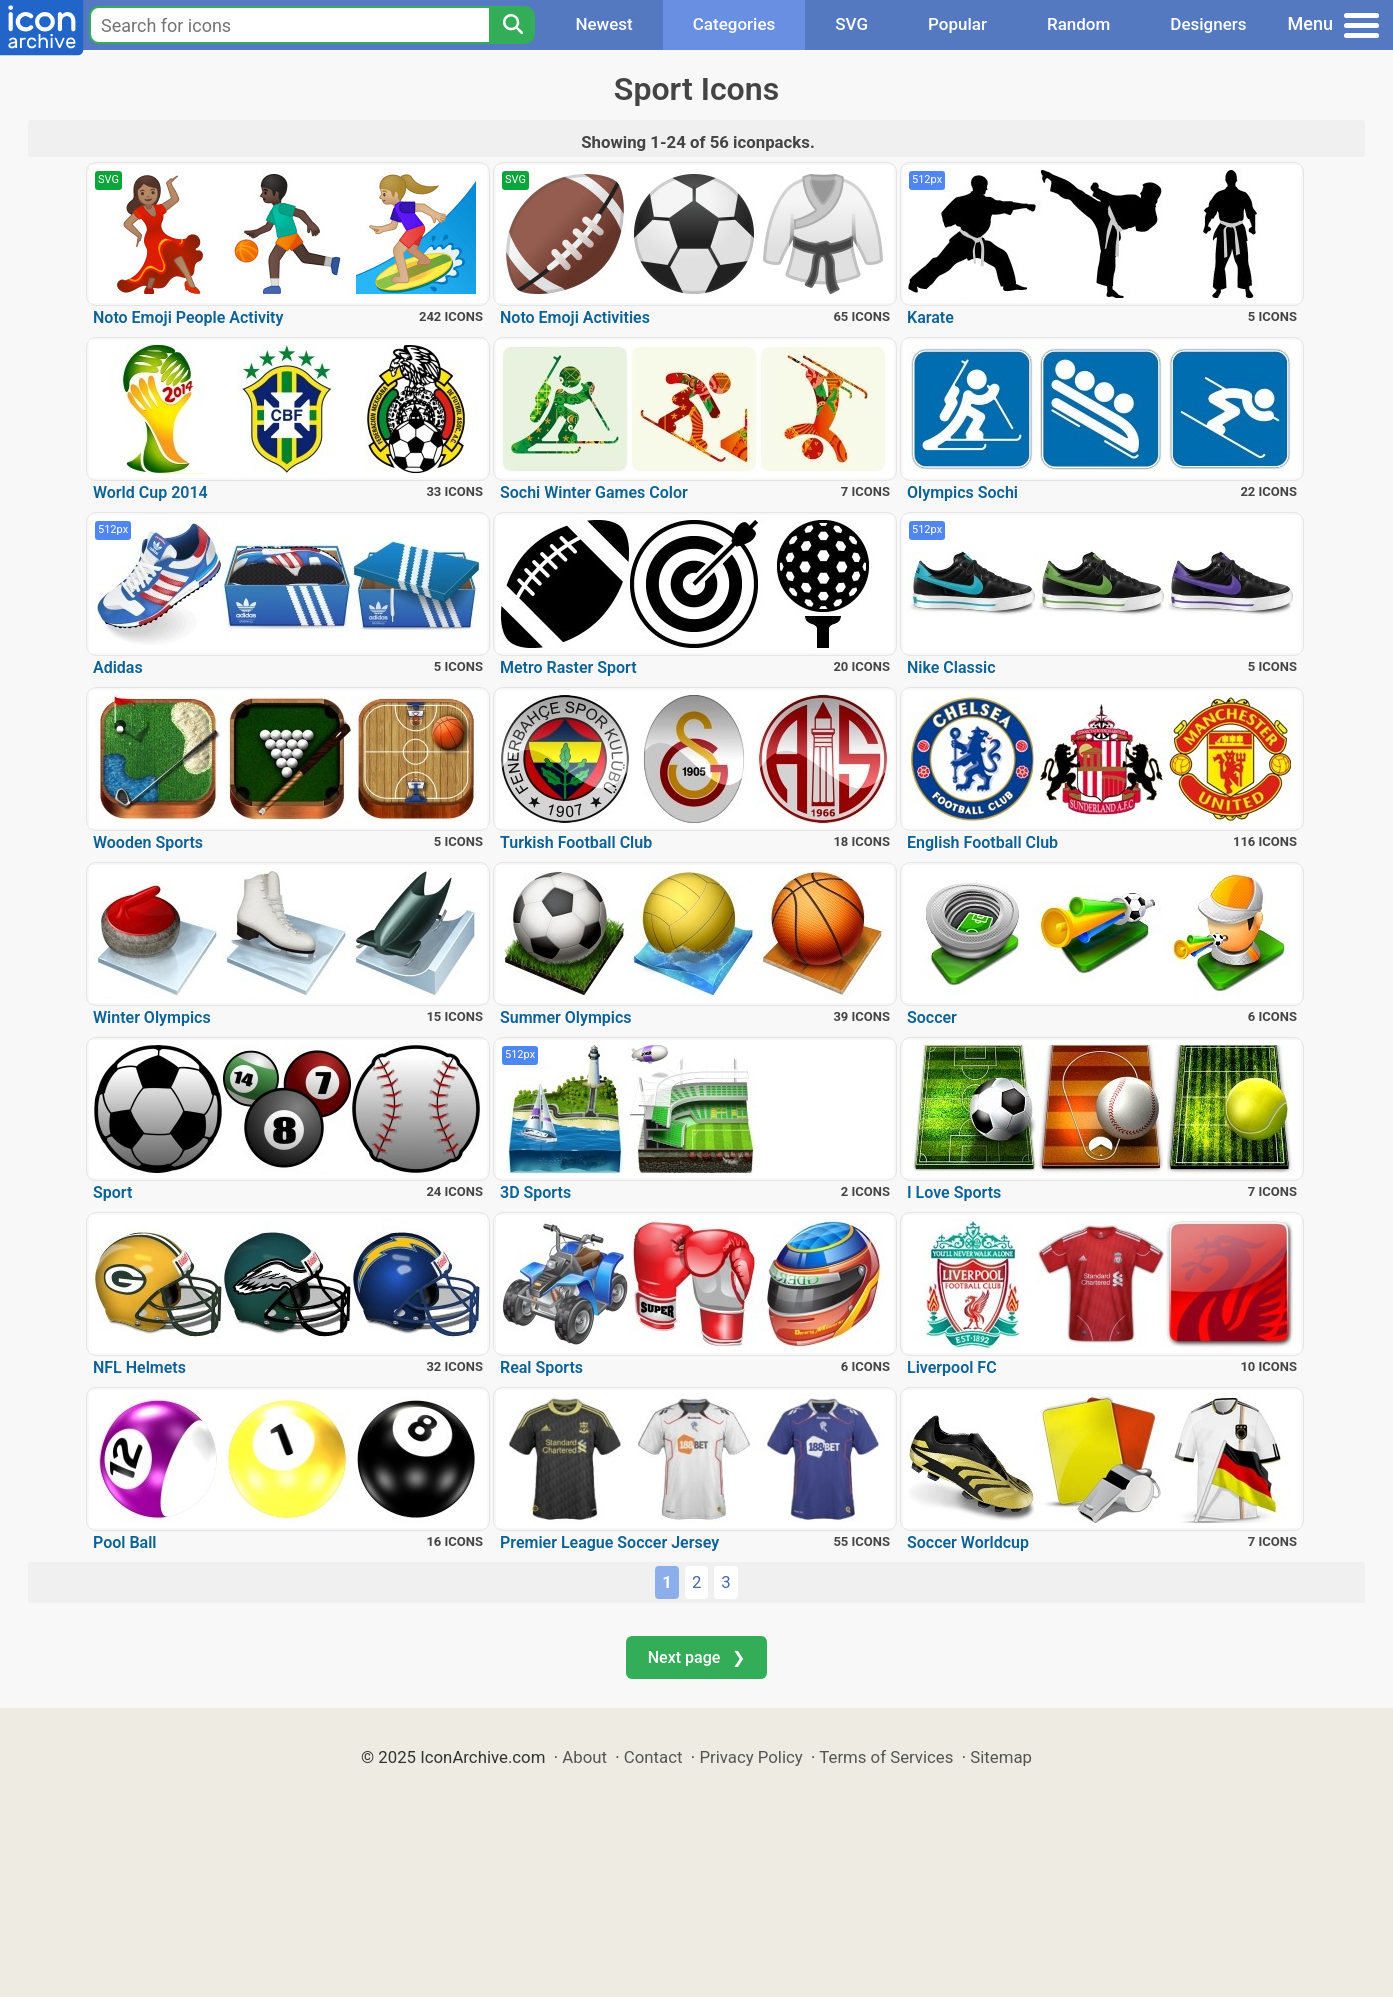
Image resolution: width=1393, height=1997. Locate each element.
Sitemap (1001, 1757)
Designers (1208, 24)
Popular (957, 24)
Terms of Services (886, 1757)
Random (1078, 24)
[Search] (512, 25)
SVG (851, 24)
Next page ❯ (696, 1657)
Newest (603, 24)
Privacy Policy (750, 1757)
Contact (653, 1757)
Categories (734, 24)
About (584, 1757)
